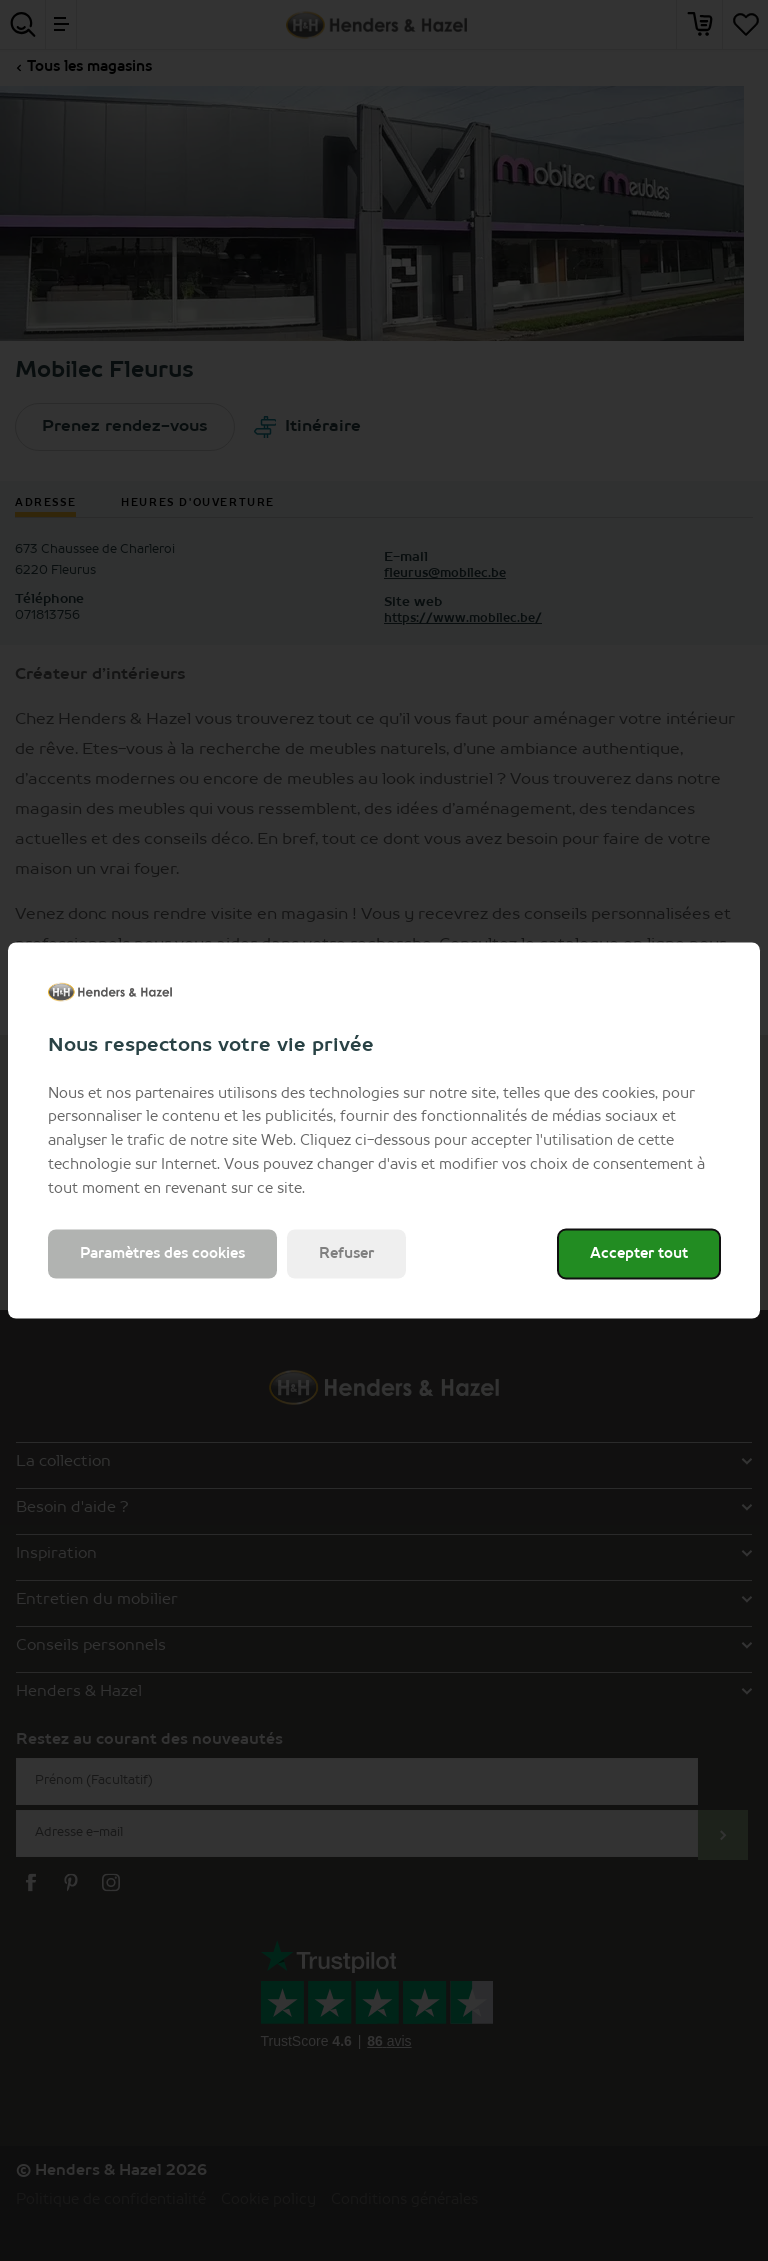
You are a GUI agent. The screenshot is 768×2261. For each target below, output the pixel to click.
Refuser (346, 1254)
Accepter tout (639, 1254)
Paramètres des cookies (162, 1254)
